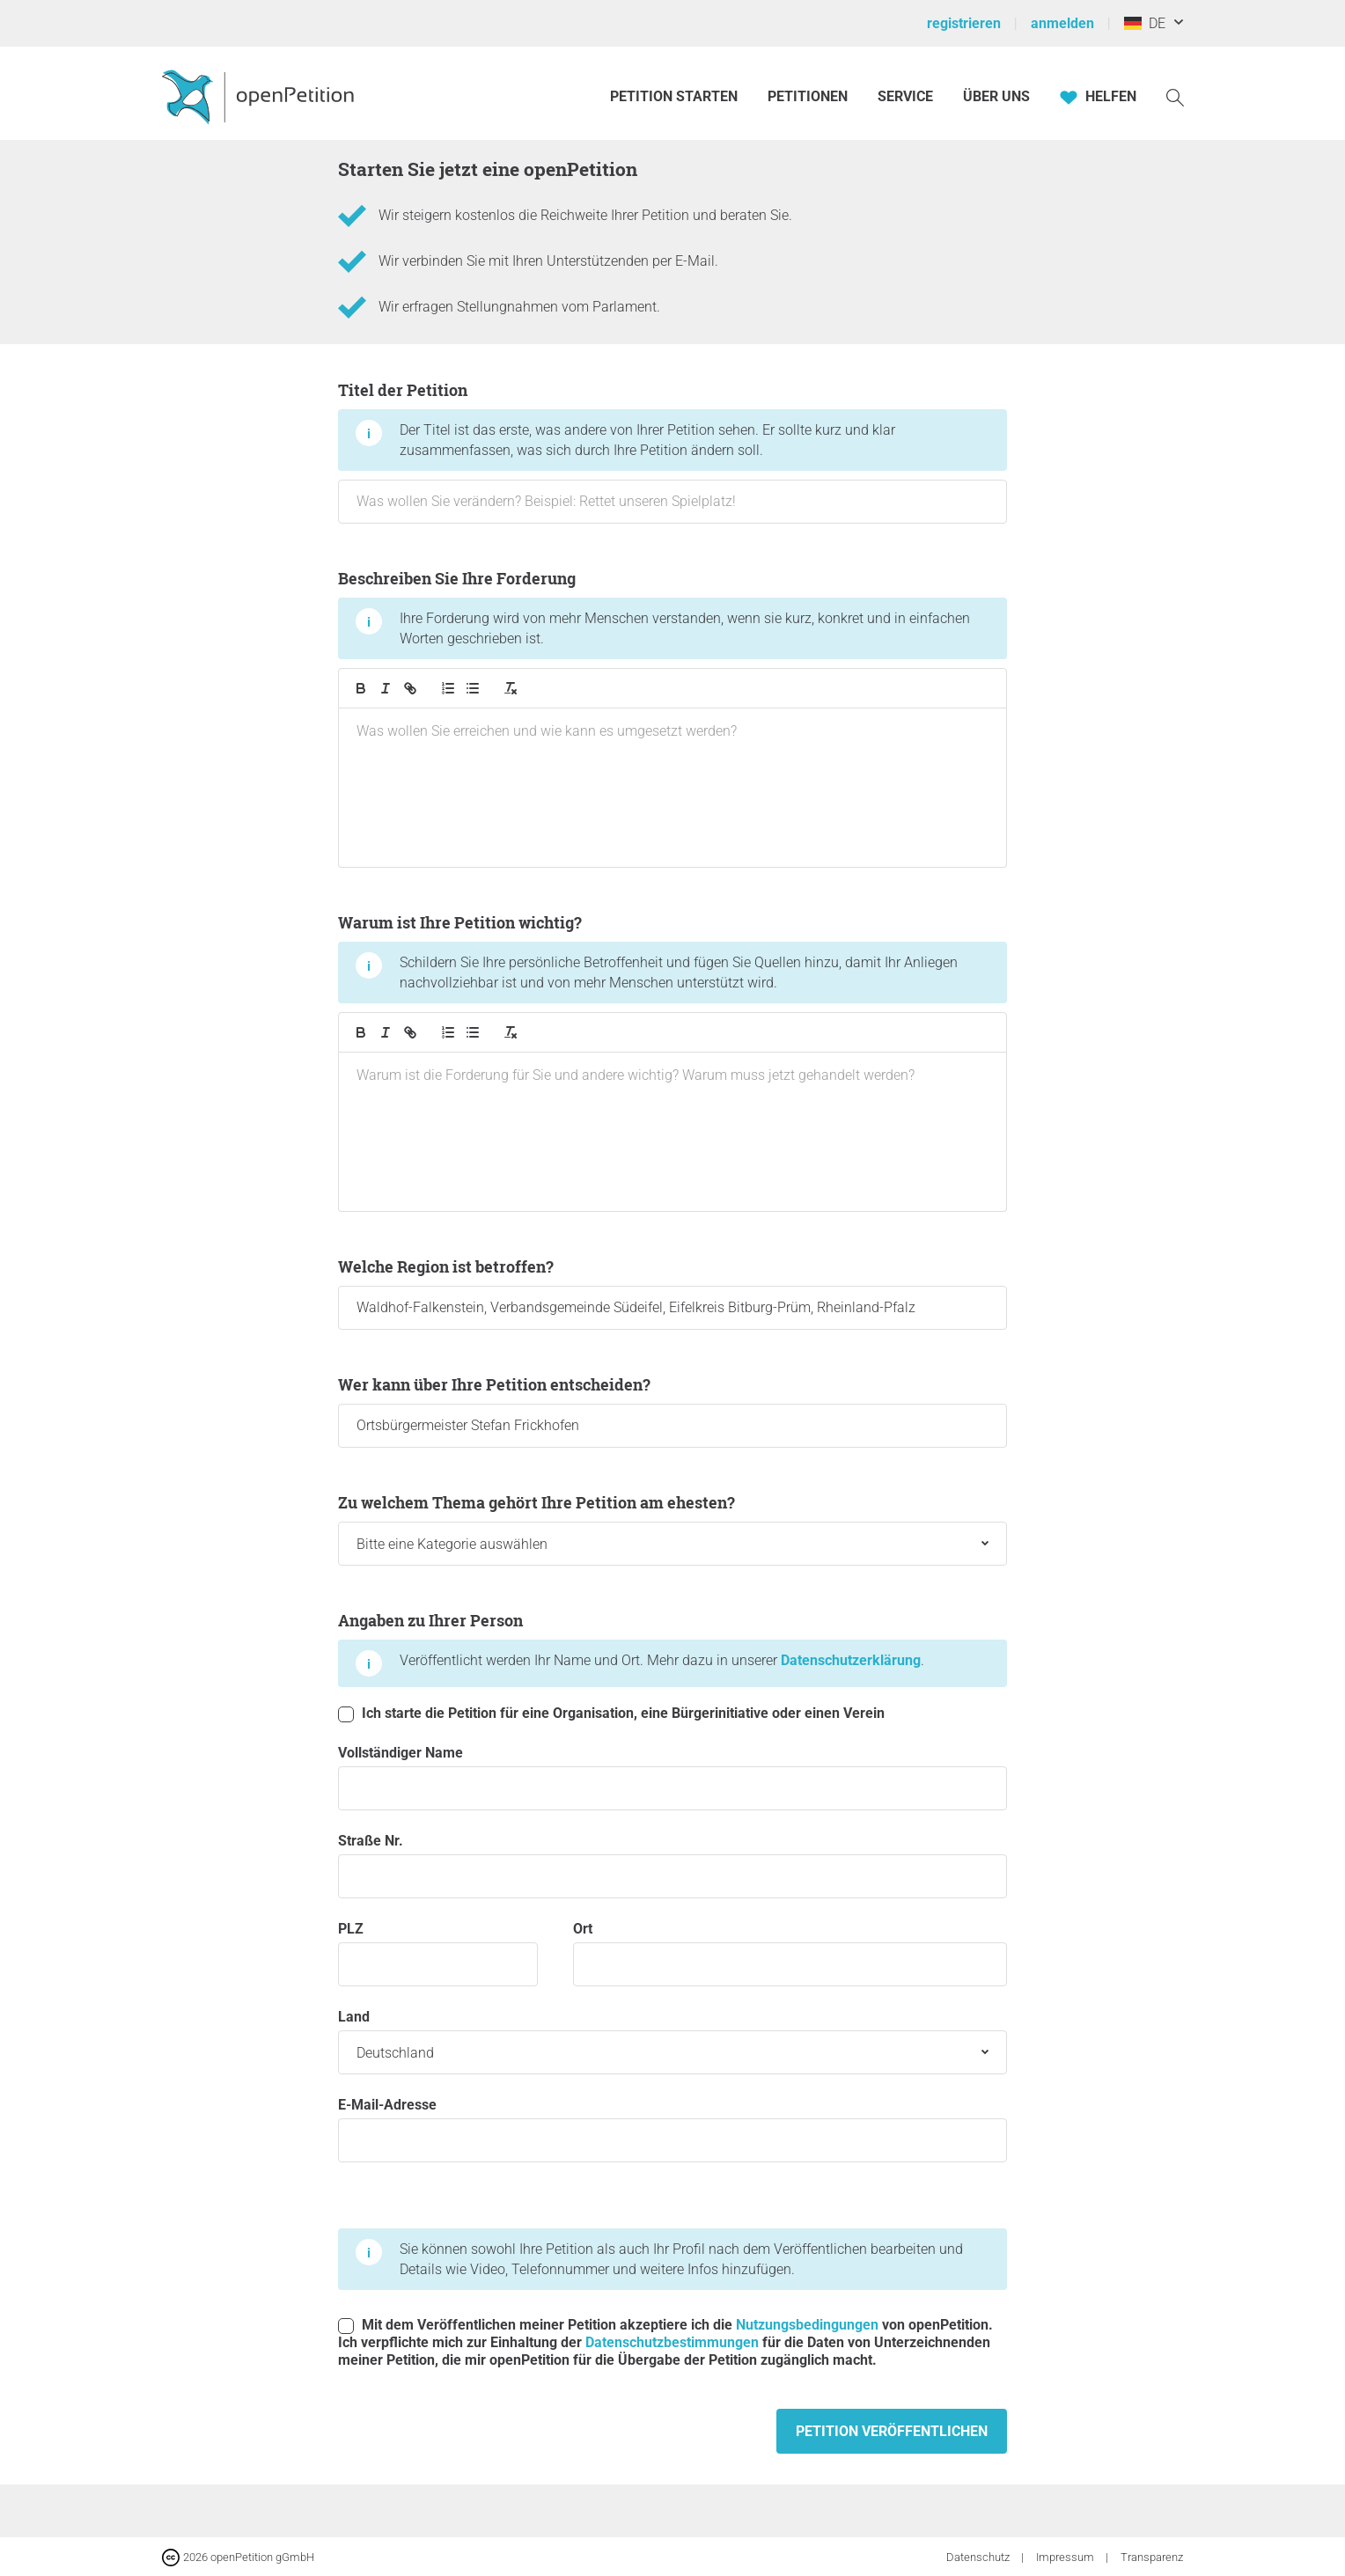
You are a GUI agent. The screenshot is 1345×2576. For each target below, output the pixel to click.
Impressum (1066, 2557)
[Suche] (1175, 96)
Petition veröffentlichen (892, 2431)
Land (672, 2041)
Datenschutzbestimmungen (672, 2342)
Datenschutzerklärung (851, 1660)
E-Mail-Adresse (672, 2129)
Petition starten (674, 96)
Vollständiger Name (672, 1777)
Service (905, 96)
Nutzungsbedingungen (807, 2324)
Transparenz (1152, 2557)
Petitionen (809, 96)
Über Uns (996, 96)
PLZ (438, 1953)
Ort (790, 1953)
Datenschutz (979, 2557)
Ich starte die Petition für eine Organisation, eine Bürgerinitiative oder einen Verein (611, 1713)
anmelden (1062, 23)
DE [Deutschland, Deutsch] (1144, 23)
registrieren (964, 23)
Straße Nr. (672, 1865)
